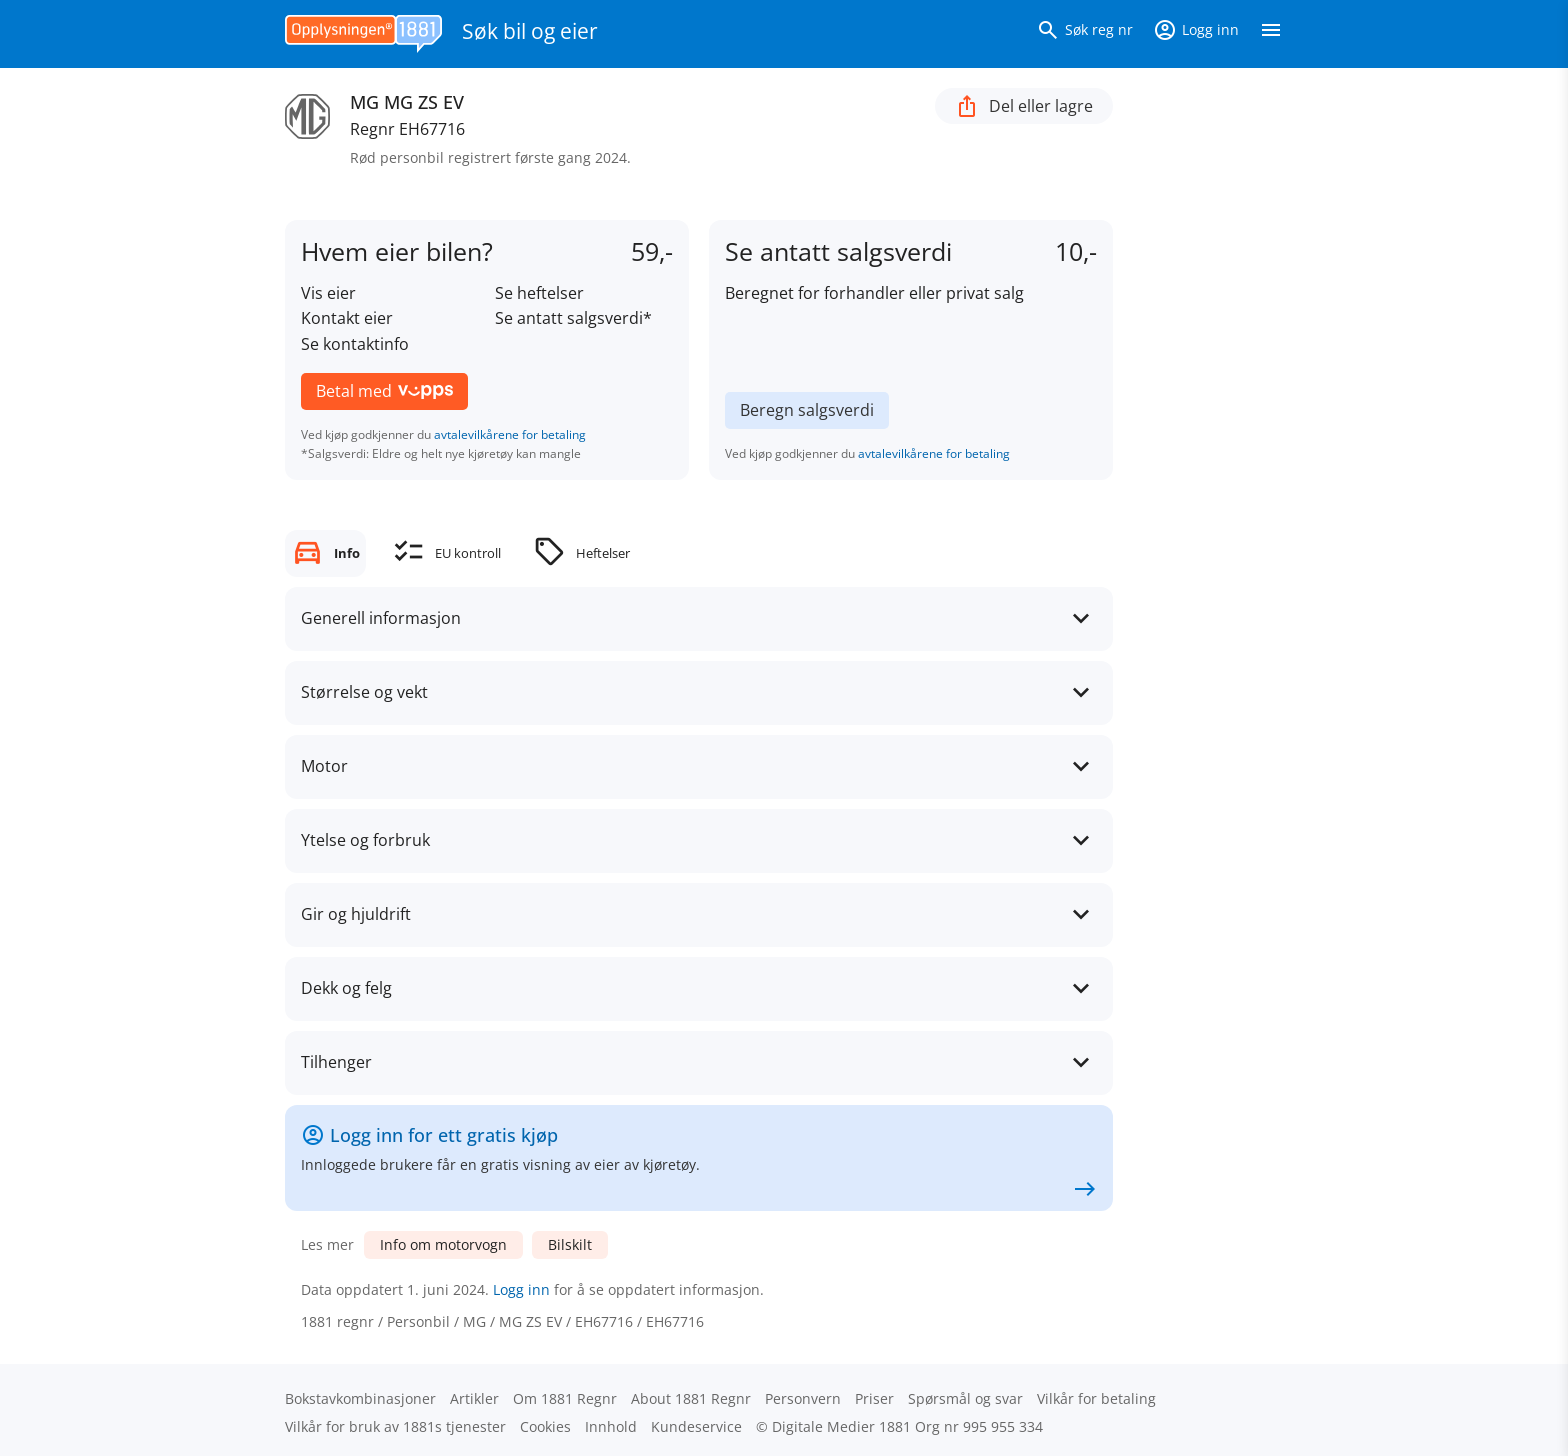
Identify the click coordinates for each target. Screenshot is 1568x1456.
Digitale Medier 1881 (841, 1426)
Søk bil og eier (530, 31)
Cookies (545, 1426)
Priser (874, 1398)
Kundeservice (696, 1426)
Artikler (474, 1398)
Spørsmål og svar (965, 1398)
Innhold (611, 1426)
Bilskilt (570, 1244)
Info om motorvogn (443, 1244)
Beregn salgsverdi (807, 410)
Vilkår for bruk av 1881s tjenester (395, 1426)
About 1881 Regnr (691, 1398)
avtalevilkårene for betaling (510, 434)
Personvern (803, 1398)
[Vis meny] (1271, 34)
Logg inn (521, 1289)
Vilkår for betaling (1096, 1398)
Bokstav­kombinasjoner (360, 1398)
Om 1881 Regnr (565, 1398)
